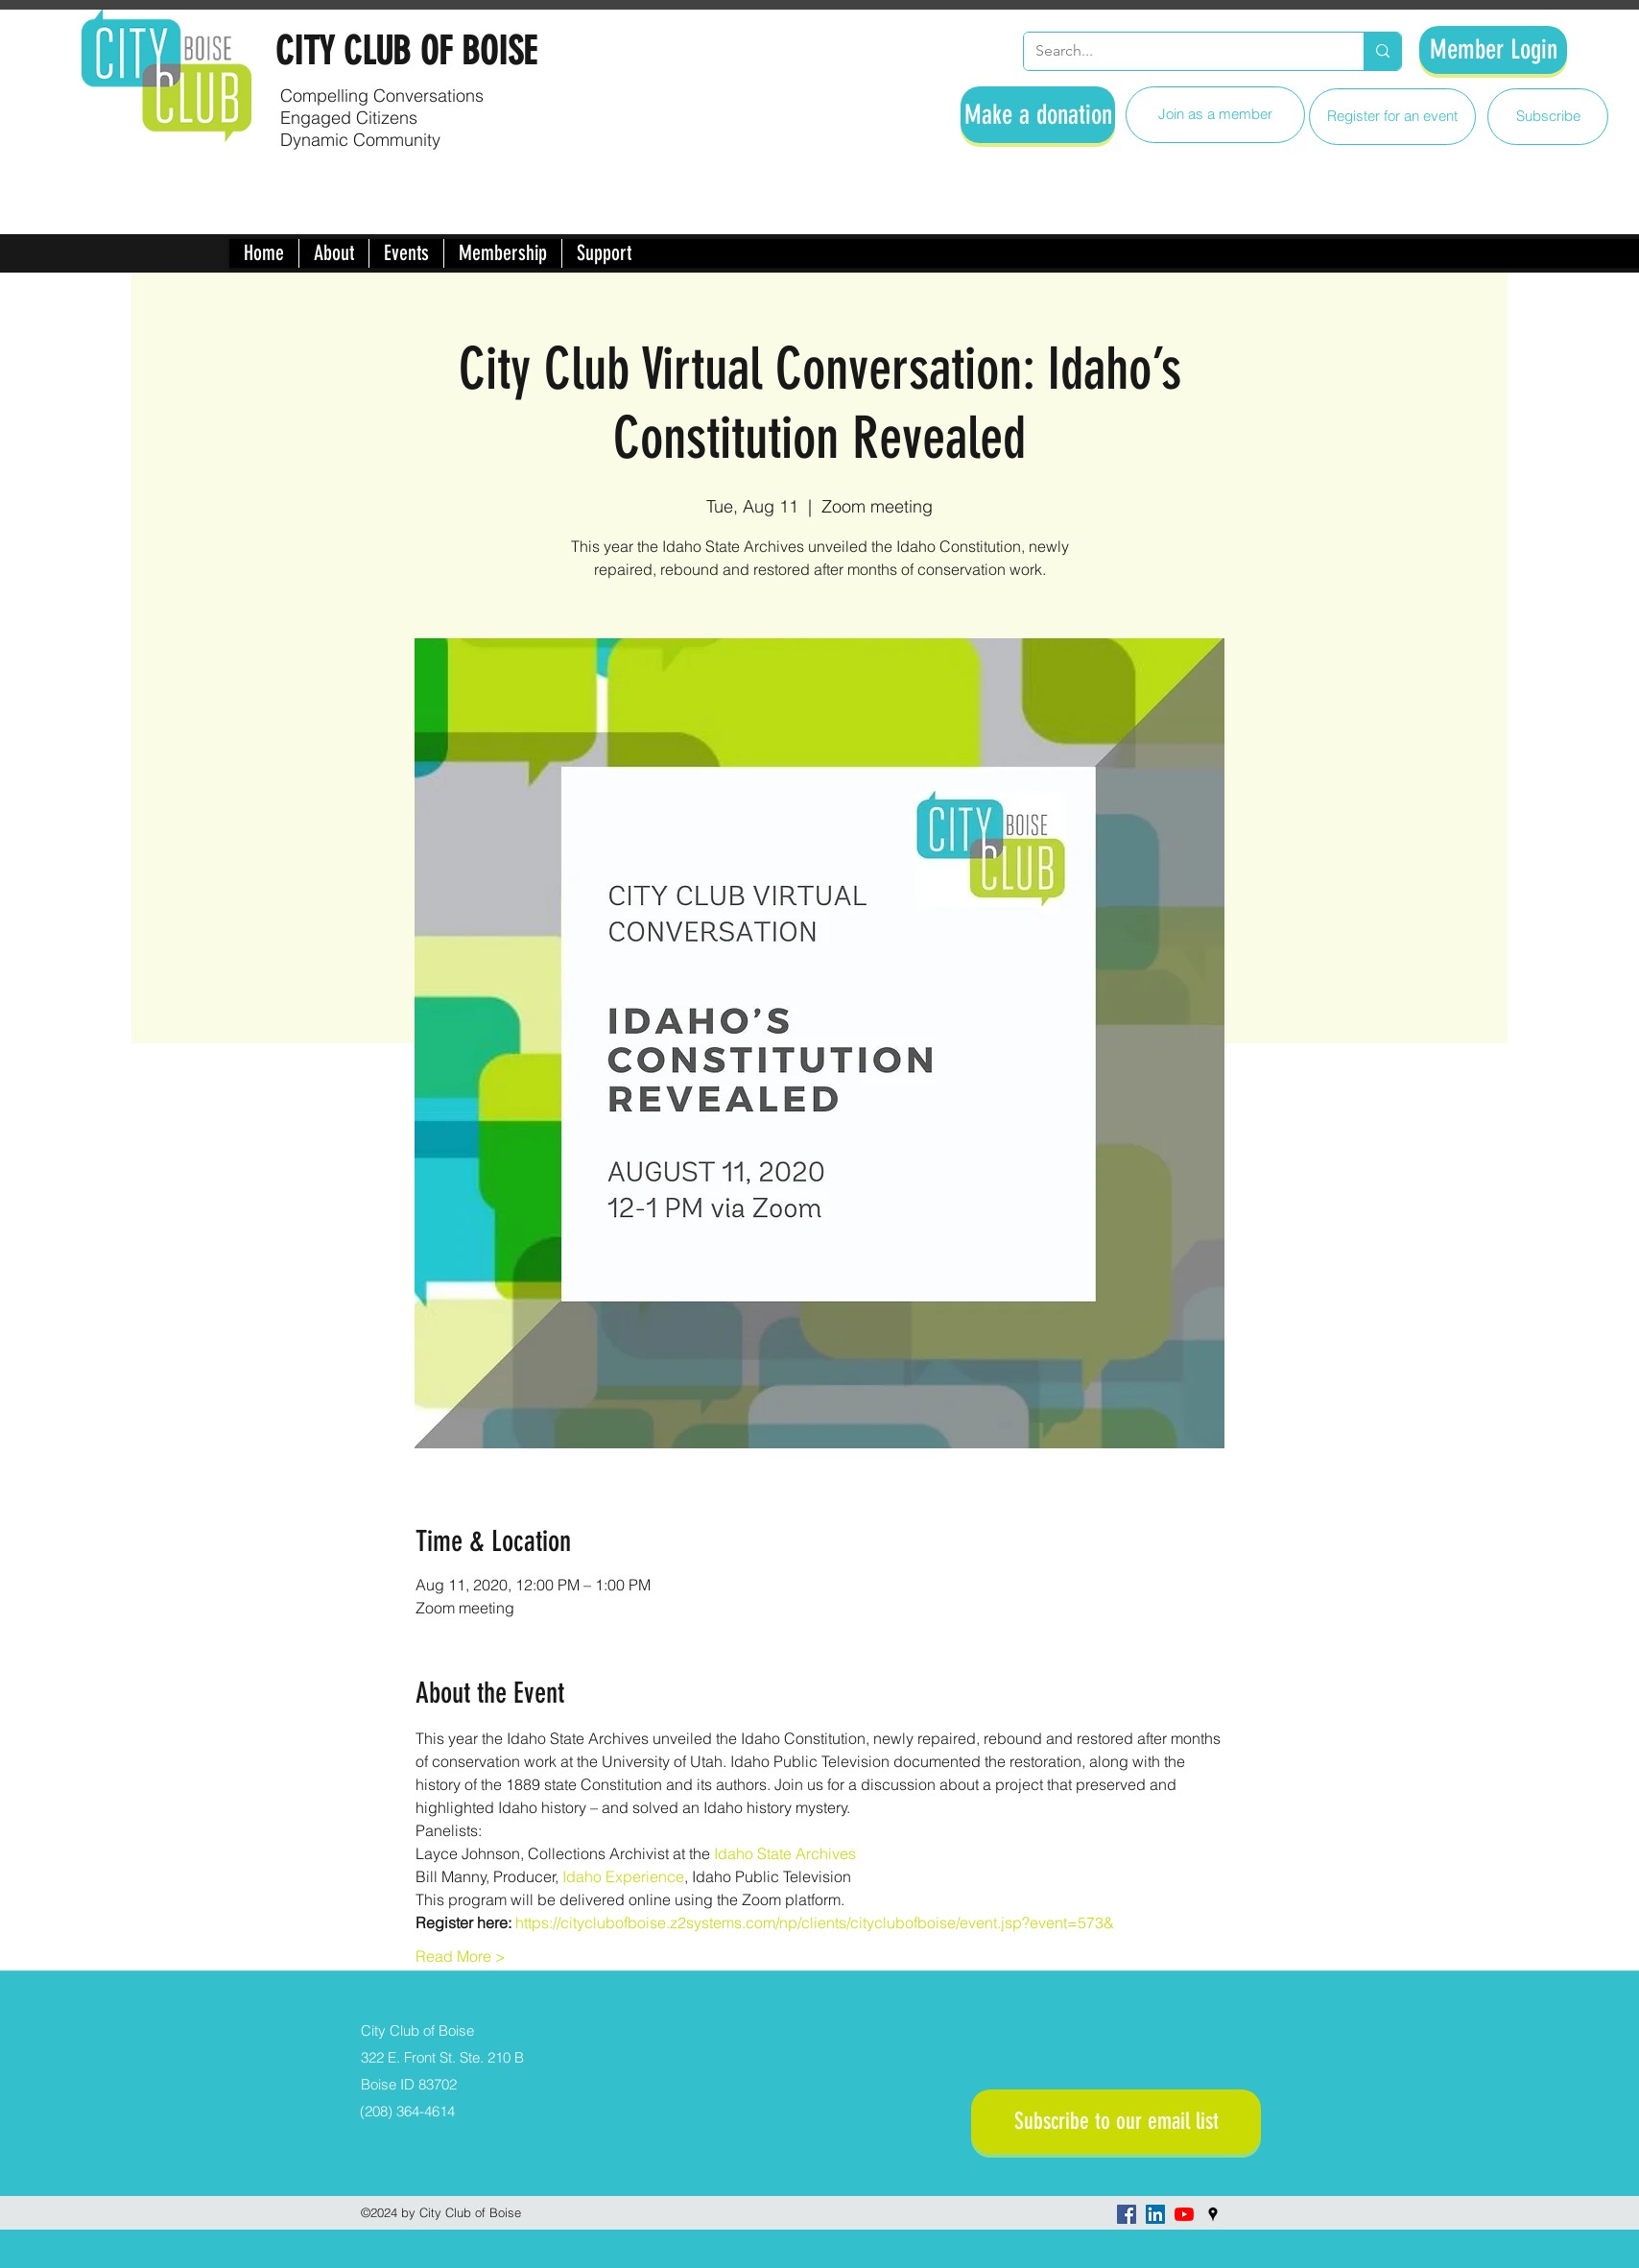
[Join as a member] (1215, 114)
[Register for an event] (1392, 116)
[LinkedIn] (1155, 2214)
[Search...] (1179, 51)
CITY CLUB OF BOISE (405, 51)
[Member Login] (1493, 50)
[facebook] (1126, 2214)
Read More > (461, 1956)
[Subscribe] (1547, 116)
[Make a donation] (1038, 114)
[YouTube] (1184, 2214)
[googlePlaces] (1213, 2214)
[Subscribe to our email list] (1116, 2121)
